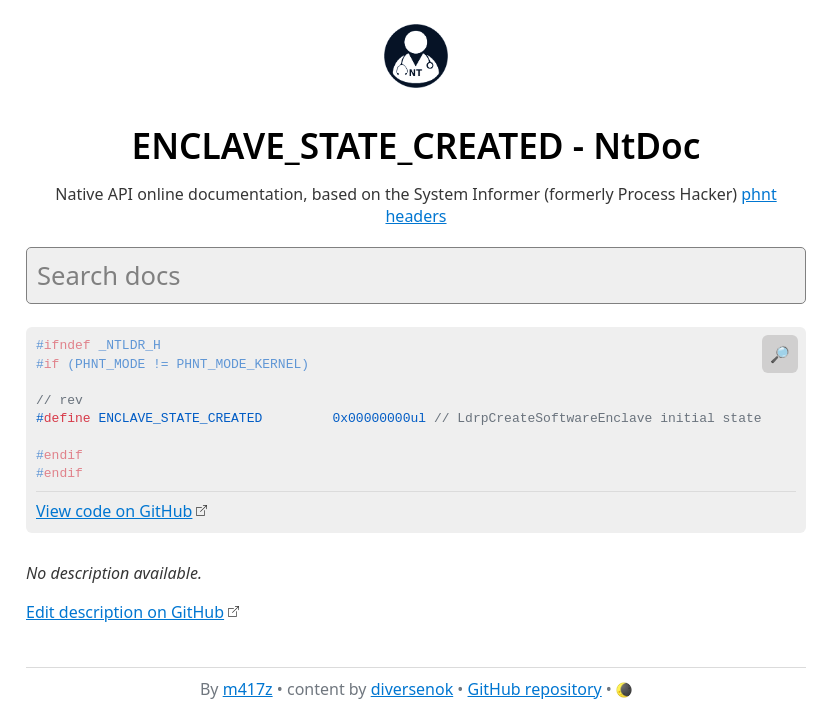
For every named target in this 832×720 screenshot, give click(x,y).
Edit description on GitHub (125, 611)
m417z (248, 689)
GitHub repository (535, 689)
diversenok (412, 689)
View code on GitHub (114, 511)
